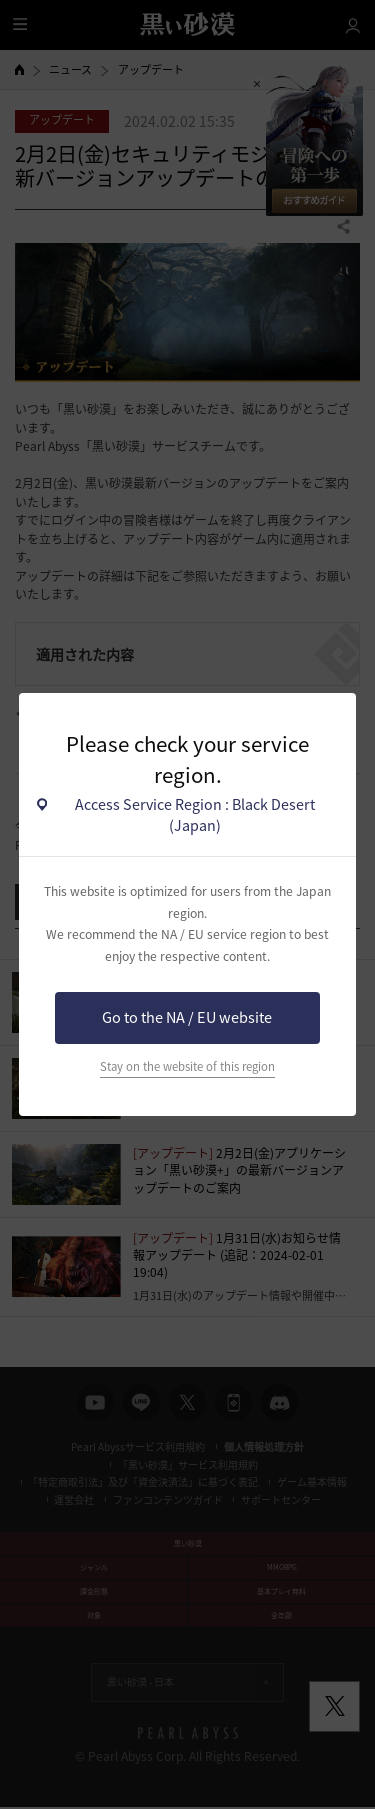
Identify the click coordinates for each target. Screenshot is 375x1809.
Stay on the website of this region (187, 1066)
